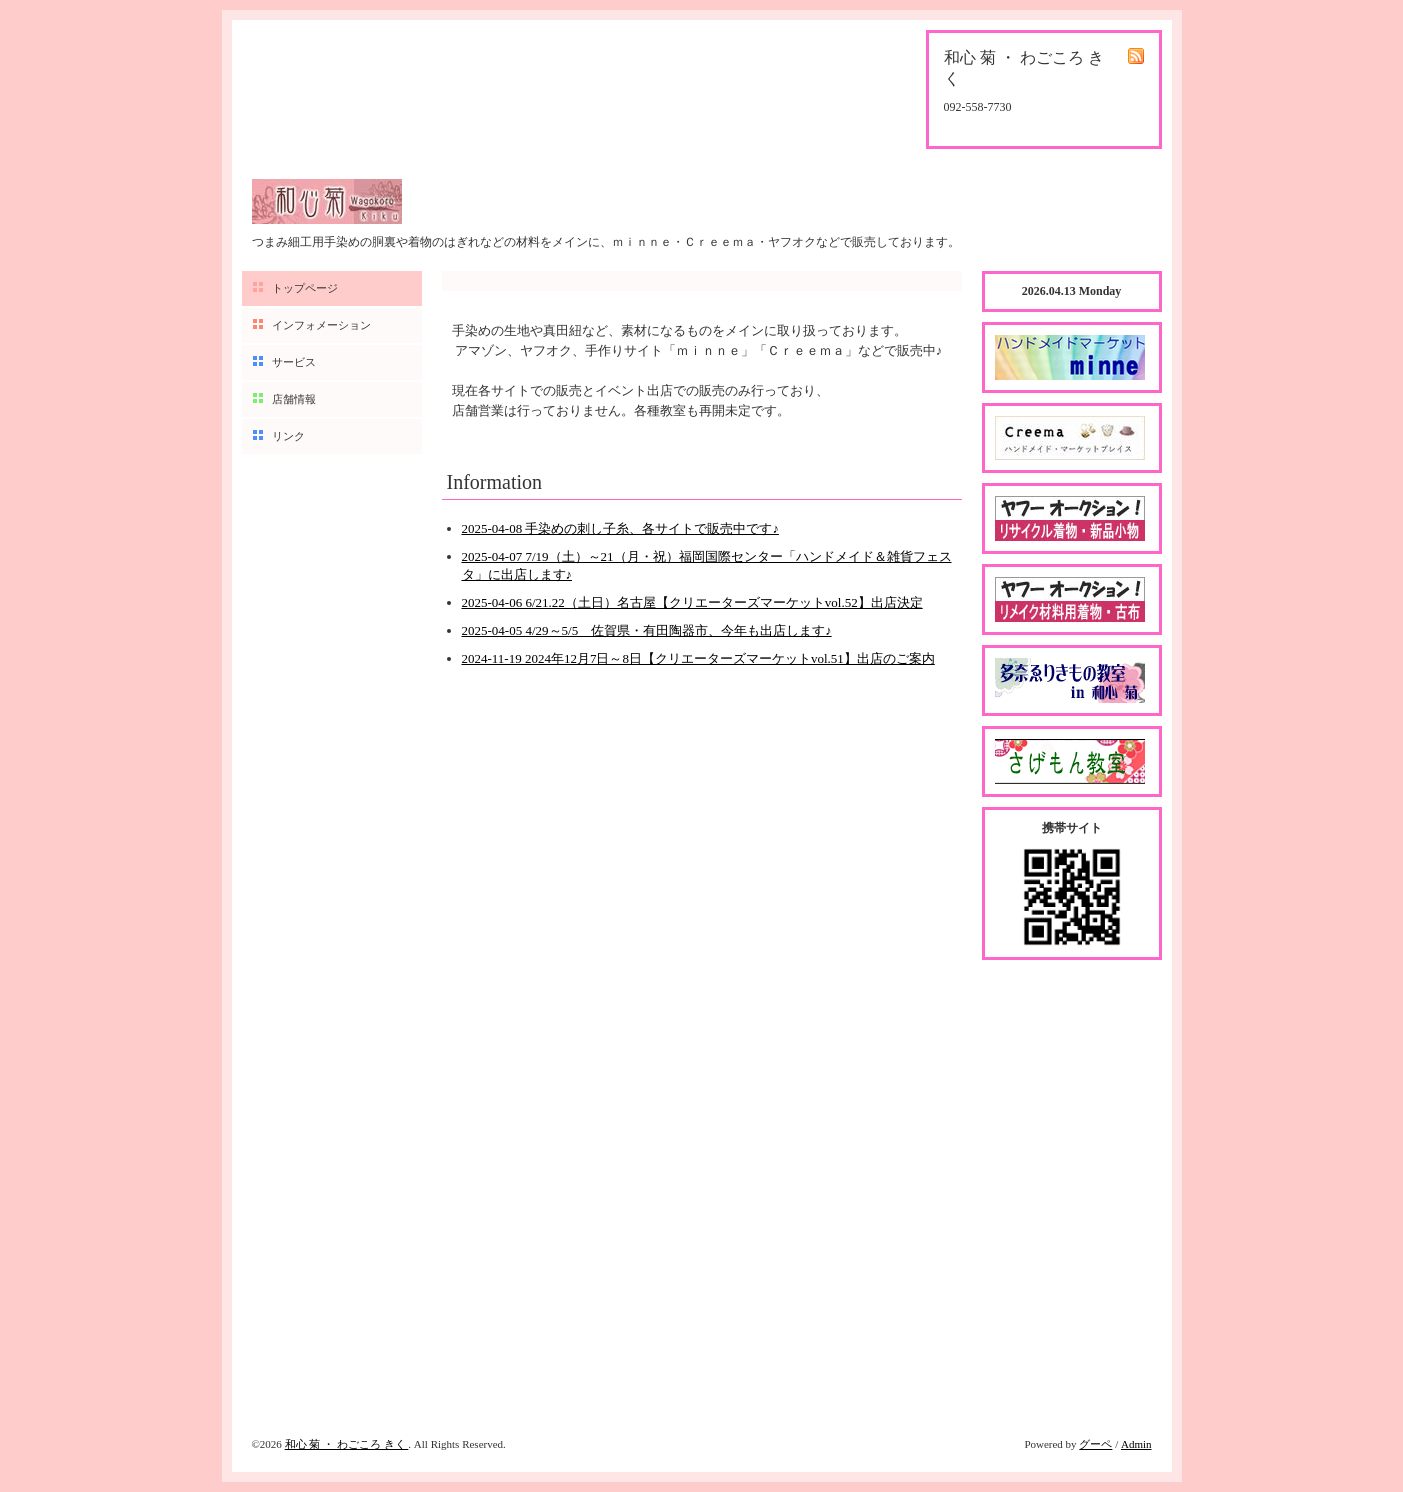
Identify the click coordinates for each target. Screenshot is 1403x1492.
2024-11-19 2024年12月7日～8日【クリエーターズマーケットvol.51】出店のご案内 (698, 658)
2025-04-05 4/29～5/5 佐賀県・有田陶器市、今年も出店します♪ (647, 630)
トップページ (305, 288)
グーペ (1095, 1444)
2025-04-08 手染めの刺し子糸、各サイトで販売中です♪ (620, 528)
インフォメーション (321, 325)
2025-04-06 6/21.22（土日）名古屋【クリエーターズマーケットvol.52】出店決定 (692, 602)
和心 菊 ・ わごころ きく (347, 1444)
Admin (1136, 1444)
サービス (294, 362)
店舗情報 (294, 399)
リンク (288, 436)
